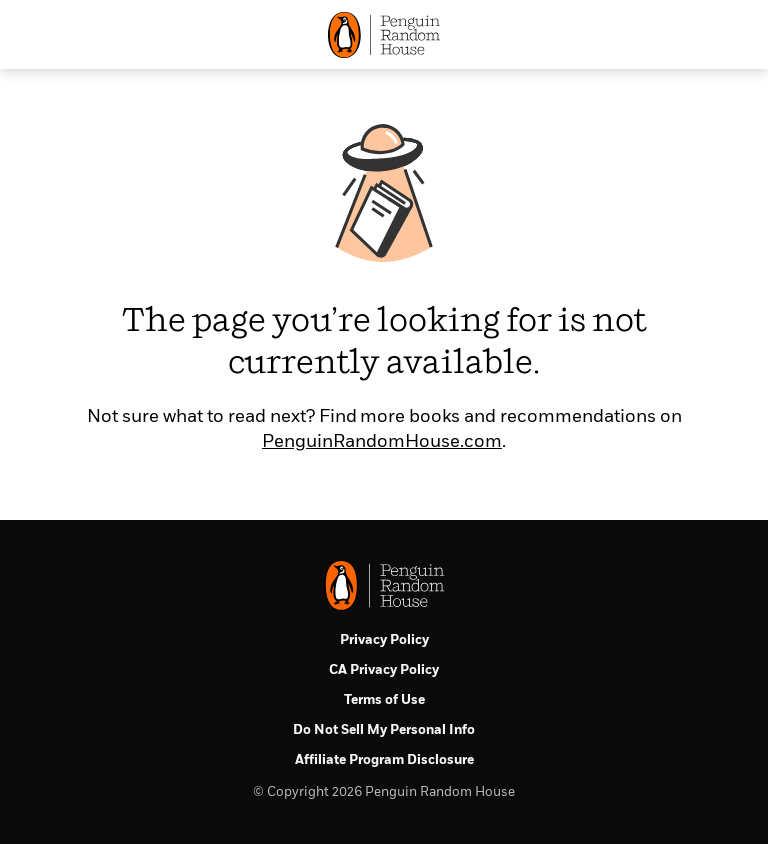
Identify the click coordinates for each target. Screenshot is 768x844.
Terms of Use (384, 700)
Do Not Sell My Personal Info (384, 730)
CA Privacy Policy (384, 670)
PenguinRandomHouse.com (382, 442)
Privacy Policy (384, 640)
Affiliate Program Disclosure (384, 760)
